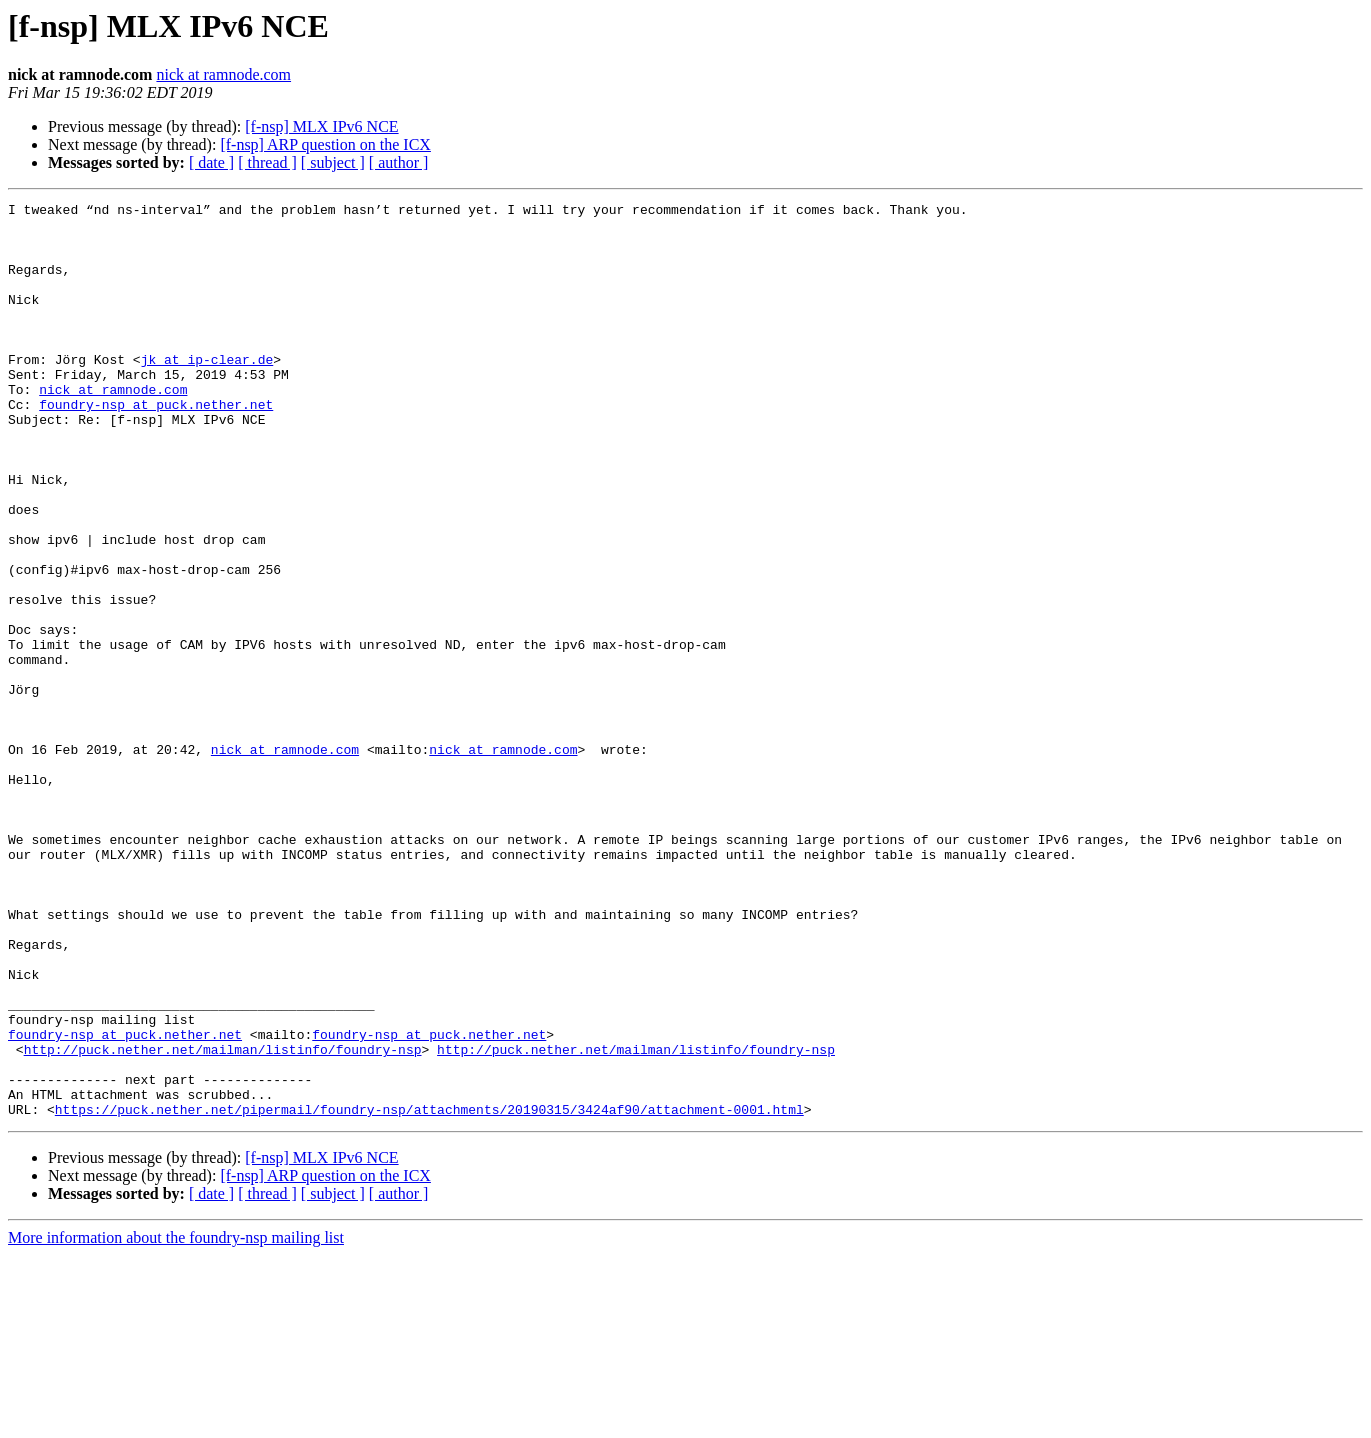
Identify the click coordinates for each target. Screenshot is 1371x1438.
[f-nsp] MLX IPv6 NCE (321, 126)
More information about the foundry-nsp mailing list (176, 1420)
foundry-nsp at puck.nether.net (156, 446)
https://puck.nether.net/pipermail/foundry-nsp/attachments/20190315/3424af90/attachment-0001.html (429, 1292)
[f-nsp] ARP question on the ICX (325, 144)
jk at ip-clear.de (207, 392)
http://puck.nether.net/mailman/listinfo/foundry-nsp (223, 1220)
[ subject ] (333, 162)
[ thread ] (267, 162)
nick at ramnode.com (223, 74)
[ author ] (399, 162)
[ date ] (211, 162)
